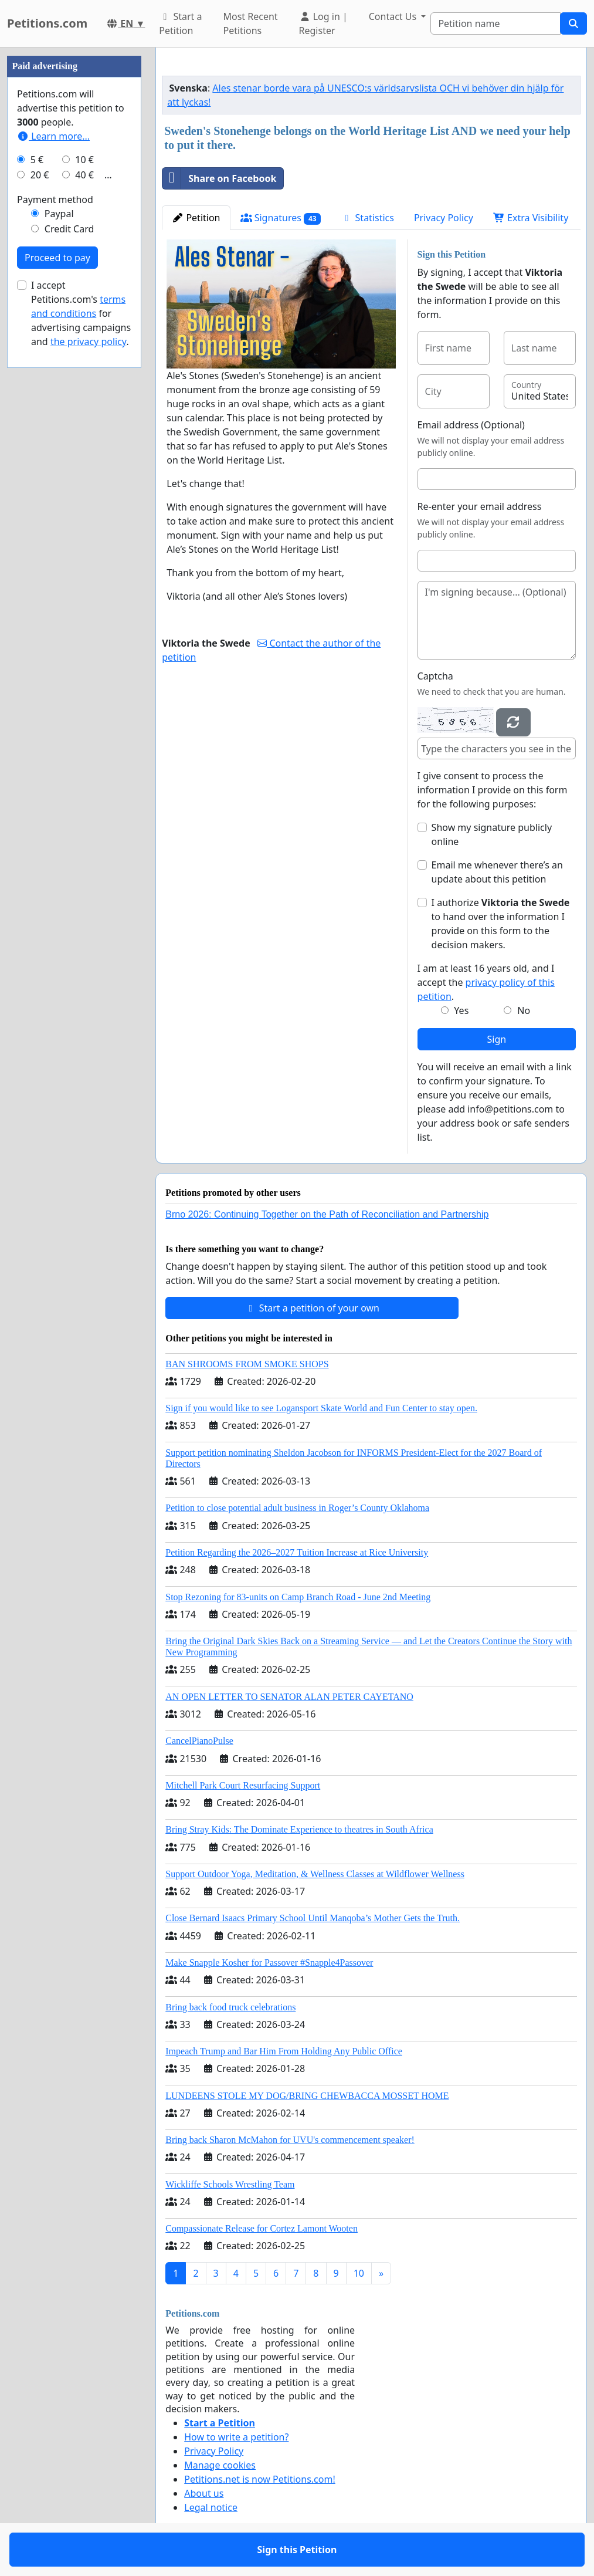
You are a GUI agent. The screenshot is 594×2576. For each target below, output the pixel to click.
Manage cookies (220, 2465)
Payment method (55, 199)
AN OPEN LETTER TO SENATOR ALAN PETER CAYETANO (289, 1697)
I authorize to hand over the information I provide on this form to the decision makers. (501, 923)
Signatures (280, 218)
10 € (84, 159)
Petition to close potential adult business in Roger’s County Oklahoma (297, 1508)
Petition (196, 217)
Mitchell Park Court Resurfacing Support (242, 1785)
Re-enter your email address (480, 506)
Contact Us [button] (394, 16)
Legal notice (210, 2507)
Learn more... (53, 136)
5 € (36, 159)
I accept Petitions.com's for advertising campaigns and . (81, 313)
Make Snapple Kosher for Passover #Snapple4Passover (269, 1963)
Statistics (367, 217)
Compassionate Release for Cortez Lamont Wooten (261, 2228)
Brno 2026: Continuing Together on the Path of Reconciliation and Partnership (326, 1214)
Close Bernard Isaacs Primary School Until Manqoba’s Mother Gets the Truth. (312, 1918)
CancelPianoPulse (199, 1741)
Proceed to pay (57, 257)
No (523, 1010)
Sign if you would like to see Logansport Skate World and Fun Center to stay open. (321, 1408)
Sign (496, 1039)
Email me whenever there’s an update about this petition (497, 871)
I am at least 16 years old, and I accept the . (486, 982)
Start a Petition (180, 23)
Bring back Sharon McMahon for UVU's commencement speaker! (290, 2140)
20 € (39, 174)
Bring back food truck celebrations (230, 2007)
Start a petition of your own (312, 1307)
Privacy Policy (443, 217)
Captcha (435, 676)
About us (203, 2493)
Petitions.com (47, 23)
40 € (84, 174)
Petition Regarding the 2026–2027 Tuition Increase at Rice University (296, 1552)
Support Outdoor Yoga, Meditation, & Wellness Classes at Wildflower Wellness (314, 1874)
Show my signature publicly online (492, 834)
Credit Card (69, 228)
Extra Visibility (530, 217)
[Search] (495, 23)
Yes (461, 1010)
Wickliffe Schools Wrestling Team (229, 2184)
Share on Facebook (219, 178)
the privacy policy (88, 341)
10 (359, 2273)
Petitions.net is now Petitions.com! (259, 2479)
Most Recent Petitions (250, 23)
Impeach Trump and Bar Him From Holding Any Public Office (283, 2051)
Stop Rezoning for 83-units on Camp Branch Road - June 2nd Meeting (297, 1597)
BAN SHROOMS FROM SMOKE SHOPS (246, 1364)
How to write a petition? (236, 2436)
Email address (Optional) (471, 424)
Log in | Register (323, 23)
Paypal (59, 213)
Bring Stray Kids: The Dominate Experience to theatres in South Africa (299, 1829)
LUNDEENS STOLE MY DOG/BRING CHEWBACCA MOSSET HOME (307, 2096)
